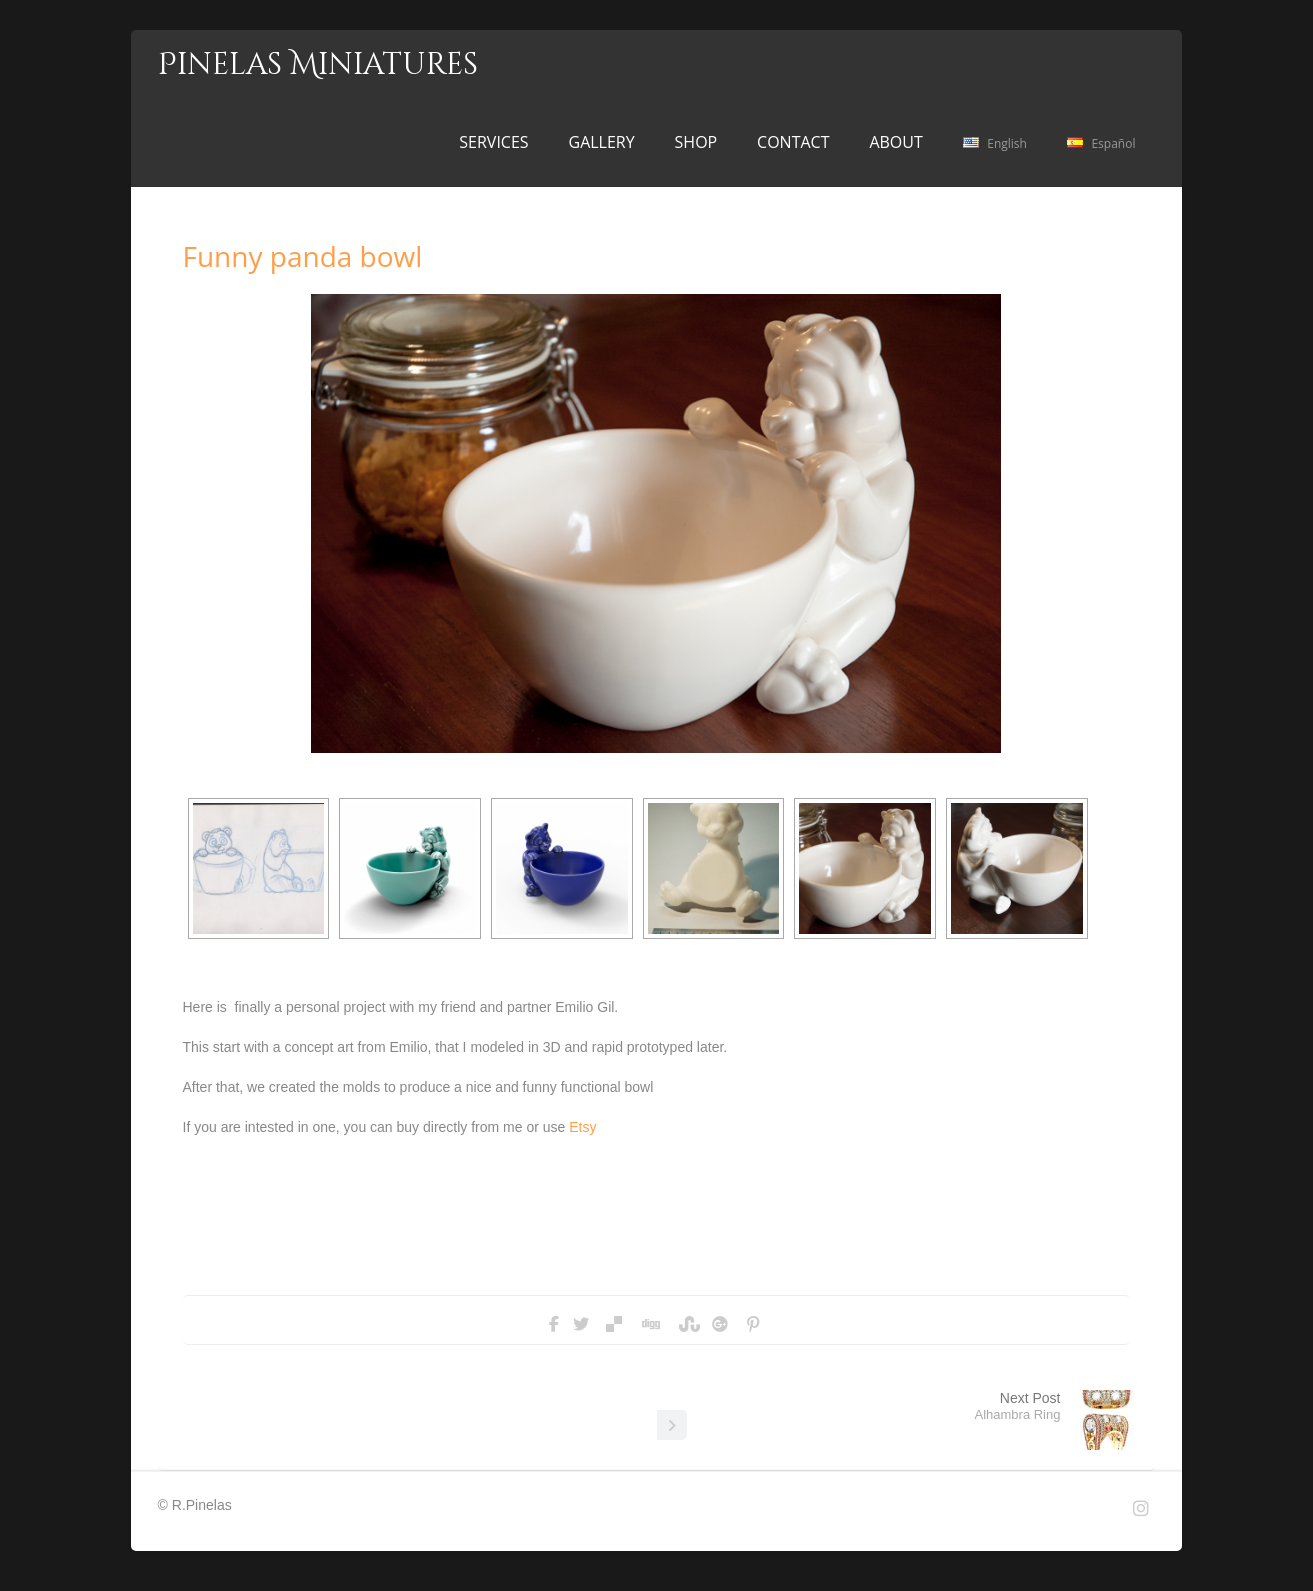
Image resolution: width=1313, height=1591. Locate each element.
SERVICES (493, 142)
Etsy (582, 1127)
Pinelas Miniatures (318, 65)
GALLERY (602, 142)
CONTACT (793, 142)
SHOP (696, 142)
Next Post (1017, 1406)
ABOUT (895, 142)
